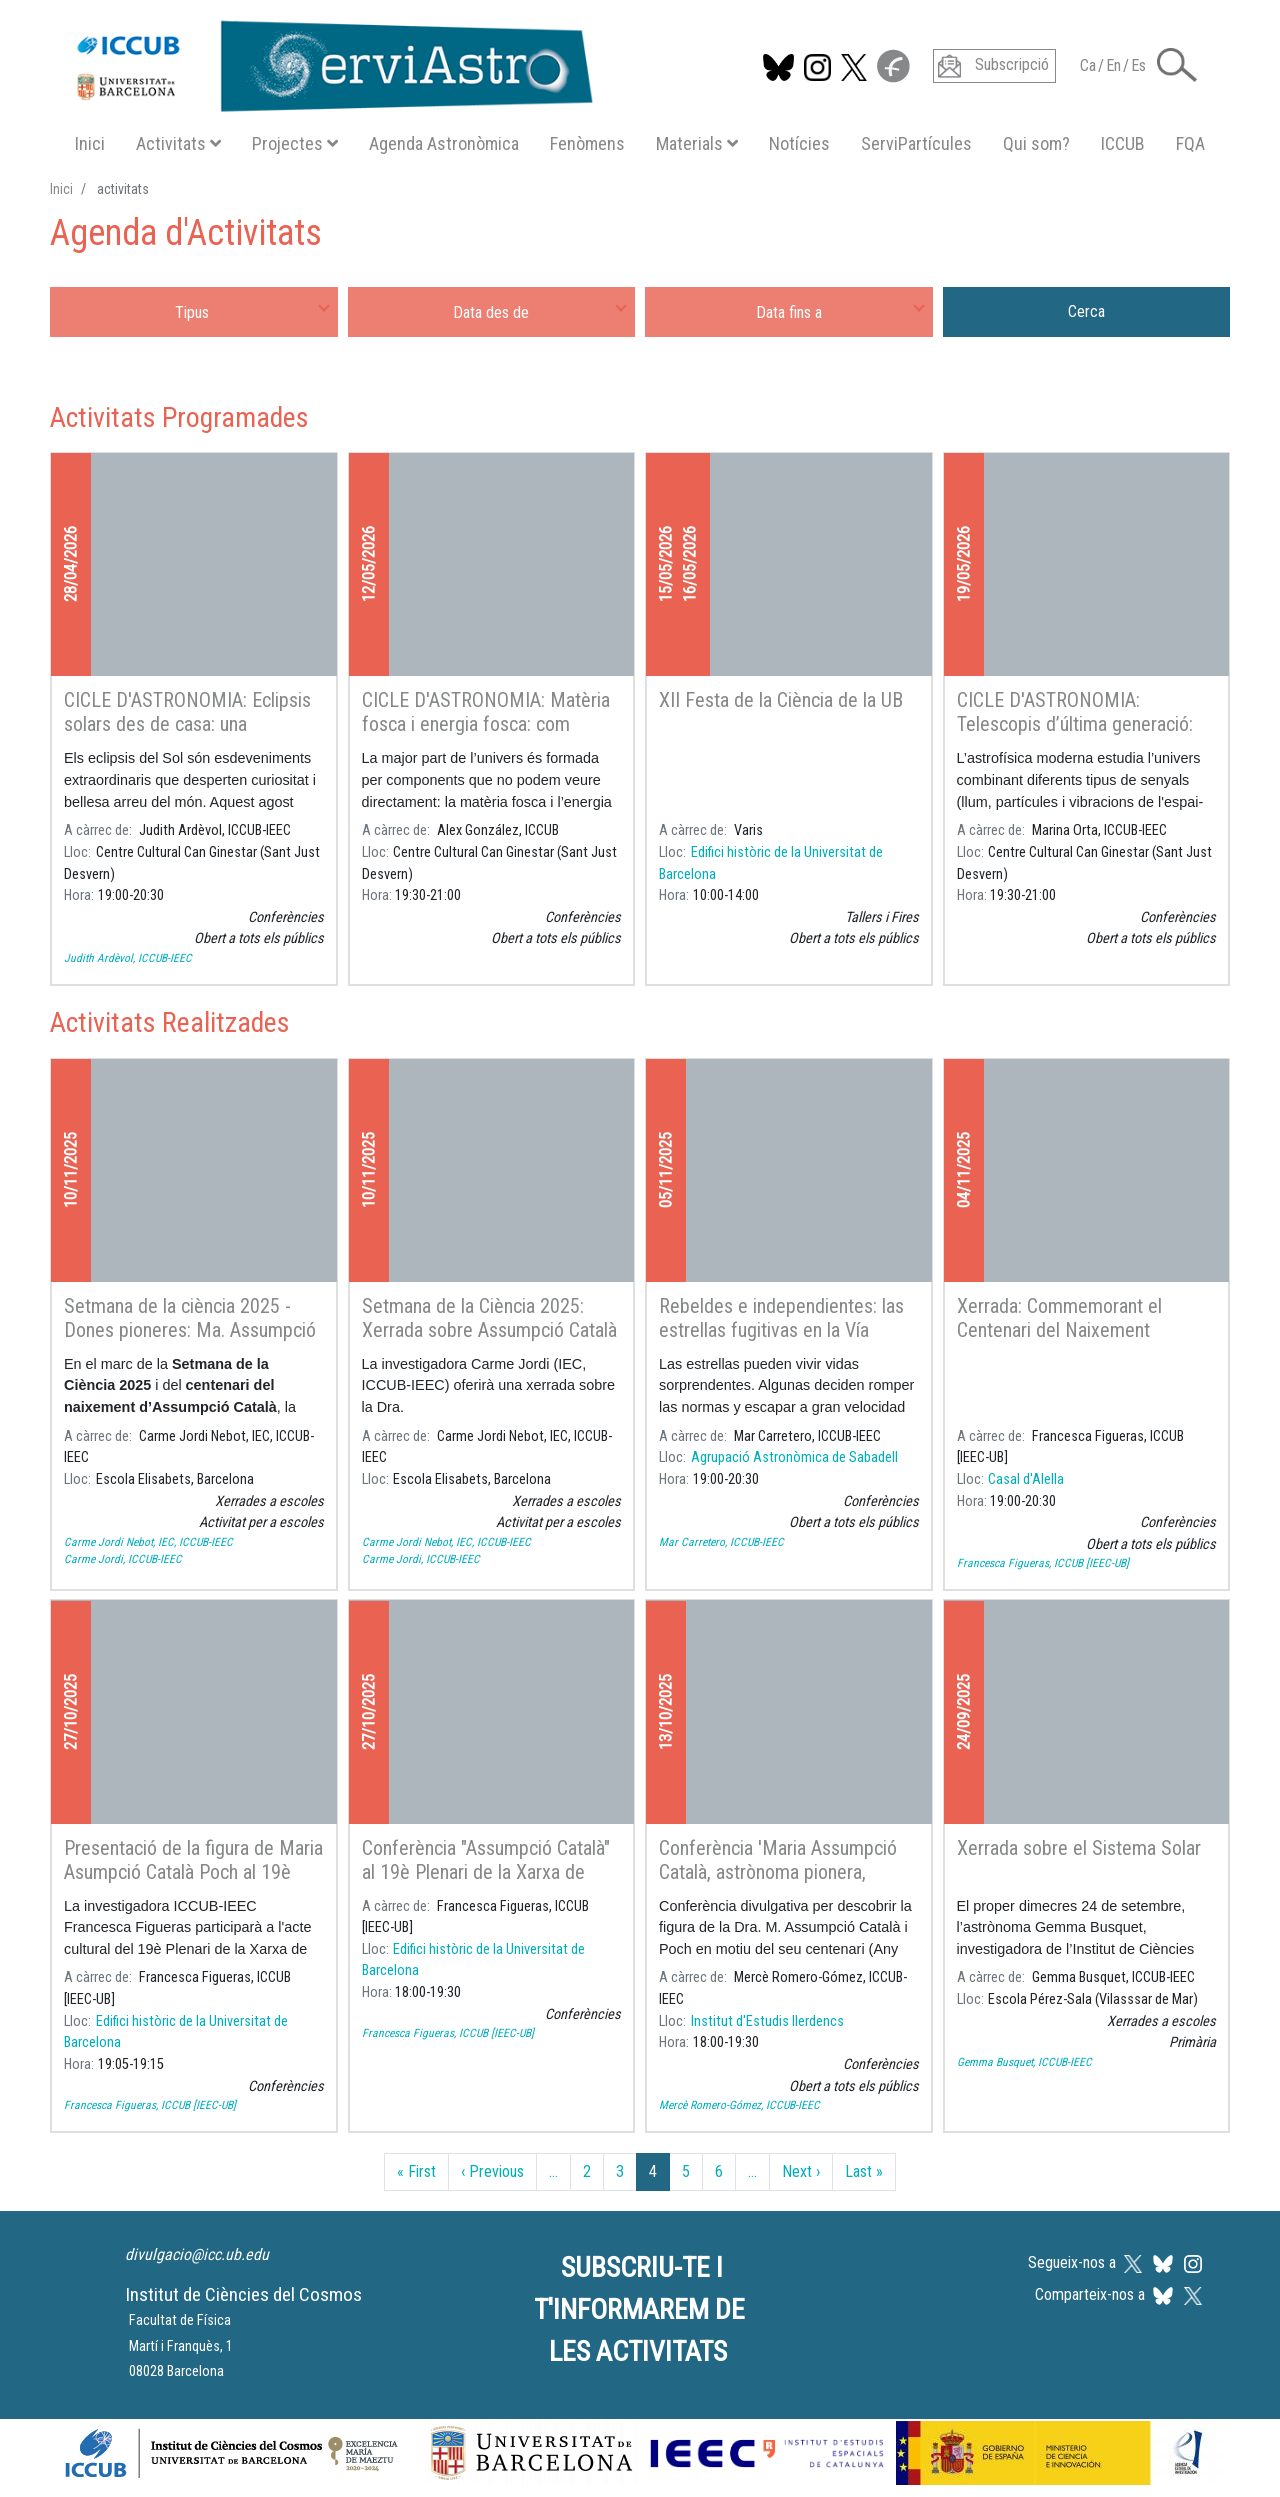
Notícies (799, 143)
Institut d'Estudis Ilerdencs (767, 2021)
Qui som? (1036, 143)
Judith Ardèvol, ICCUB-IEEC (128, 958)
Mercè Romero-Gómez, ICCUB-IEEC (739, 2105)
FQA (1190, 143)
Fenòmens (587, 143)
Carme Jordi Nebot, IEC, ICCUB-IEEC (148, 1542)
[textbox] (194, 311)
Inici (90, 143)
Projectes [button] (295, 143)
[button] (1177, 63)
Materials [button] (697, 143)
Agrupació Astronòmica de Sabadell (794, 1457)
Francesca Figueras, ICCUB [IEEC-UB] (1043, 1563)
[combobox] (194, 311)
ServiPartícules (916, 143)
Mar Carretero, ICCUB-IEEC (721, 1542)
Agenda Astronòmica (444, 143)
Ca (1088, 65)
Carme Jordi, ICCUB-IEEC (123, 1559)
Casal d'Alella (1026, 1479)
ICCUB (1123, 143)
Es (1138, 65)
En (1113, 65)
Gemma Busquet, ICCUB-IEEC (1024, 2062)
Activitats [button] (178, 143)
